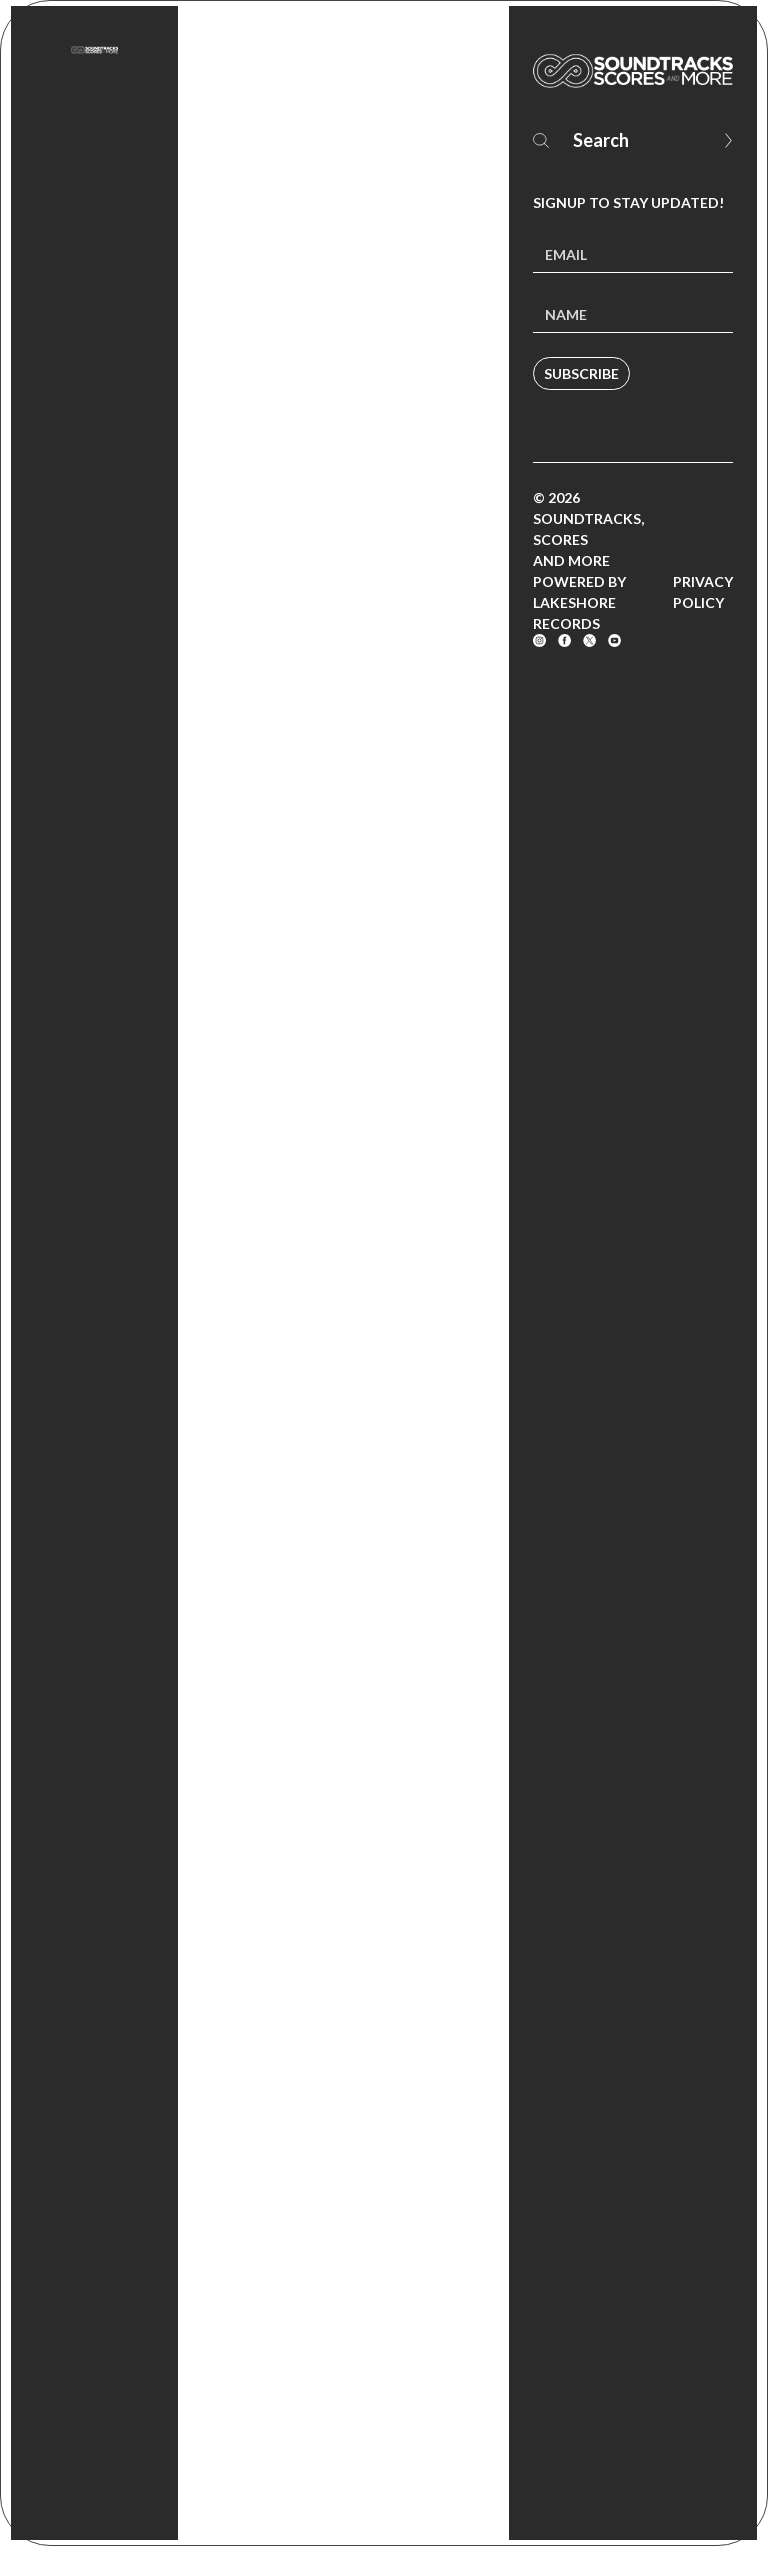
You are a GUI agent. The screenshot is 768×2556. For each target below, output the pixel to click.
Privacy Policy (703, 592)
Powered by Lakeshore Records (579, 602)
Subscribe (581, 373)
